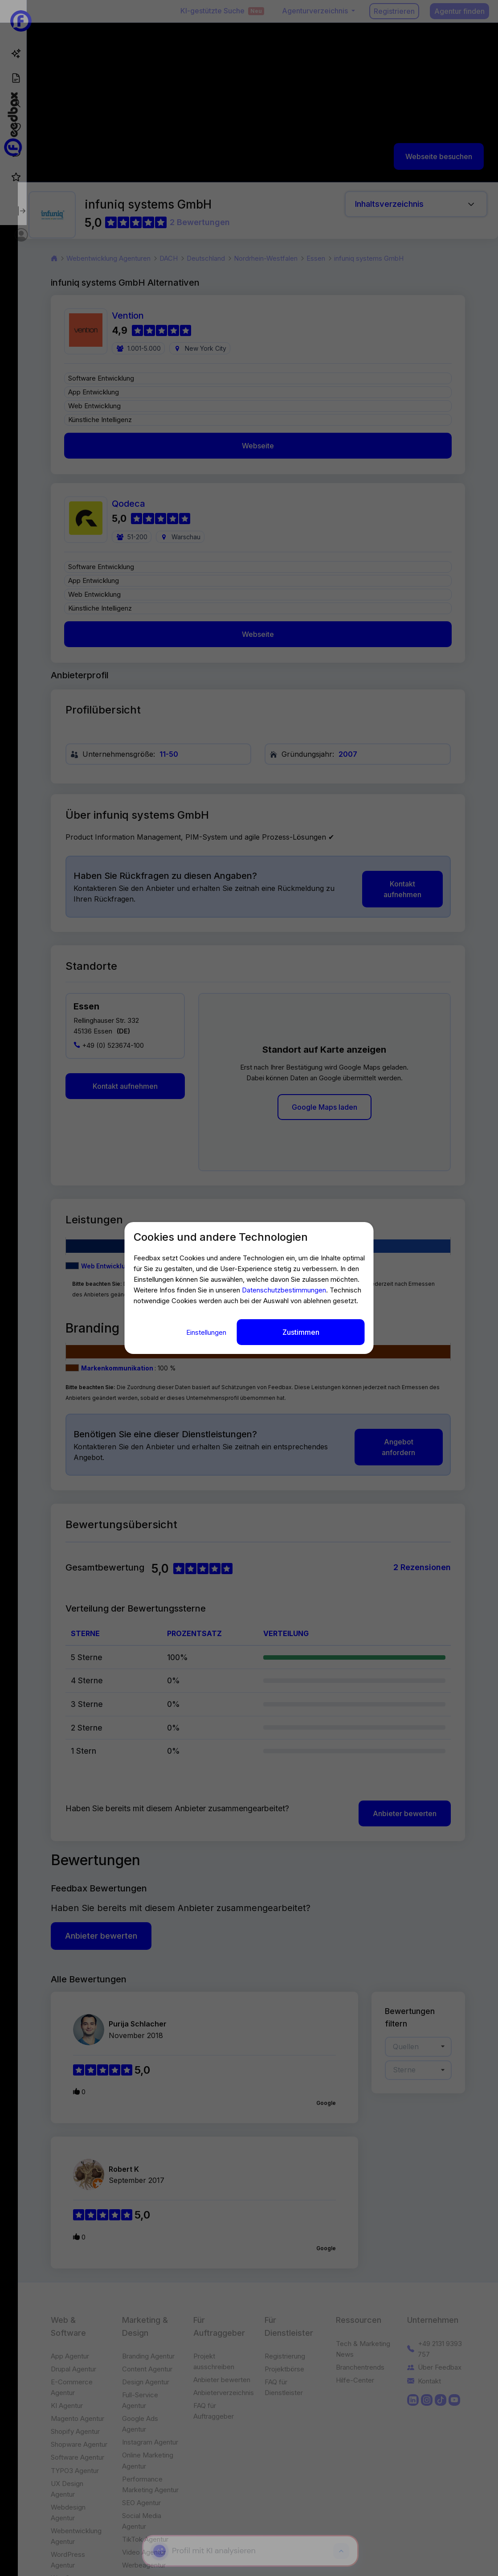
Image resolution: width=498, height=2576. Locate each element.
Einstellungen (207, 1330)
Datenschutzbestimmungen (284, 1292)
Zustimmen (300, 1329)
